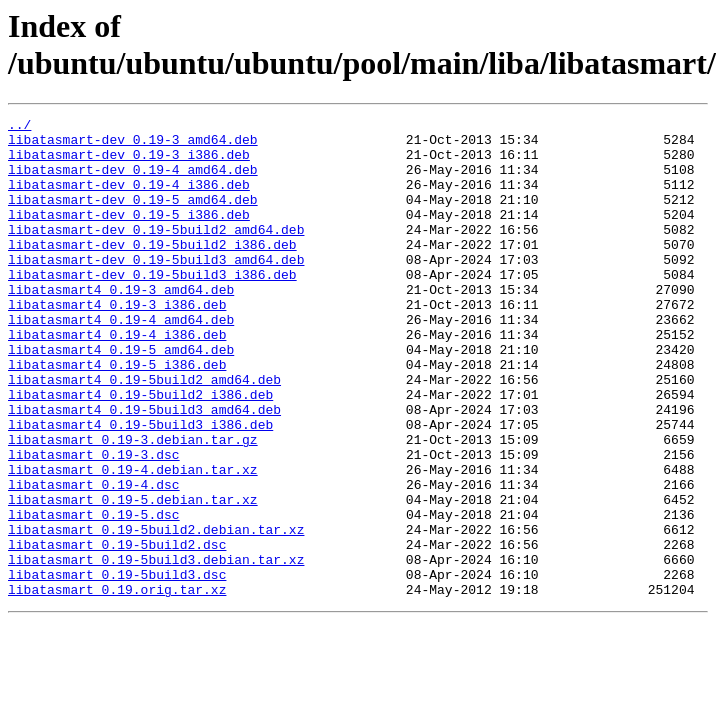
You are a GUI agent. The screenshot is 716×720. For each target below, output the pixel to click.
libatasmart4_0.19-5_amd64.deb (121, 397)
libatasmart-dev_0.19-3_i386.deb (129, 163)
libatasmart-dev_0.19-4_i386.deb (129, 199)
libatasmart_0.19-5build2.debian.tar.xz (156, 613)
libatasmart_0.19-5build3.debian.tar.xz (156, 649)
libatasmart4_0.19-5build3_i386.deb (140, 487)
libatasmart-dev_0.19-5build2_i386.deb (152, 271)
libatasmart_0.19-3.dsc (94, 523)
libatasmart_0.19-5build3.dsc (117, 667)
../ (19, 127)
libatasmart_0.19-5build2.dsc (117, 631)
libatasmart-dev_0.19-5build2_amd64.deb (156, 253)
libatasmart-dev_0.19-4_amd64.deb (133, 181)
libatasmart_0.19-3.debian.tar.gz (133, 505)
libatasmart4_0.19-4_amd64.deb (121, 361)
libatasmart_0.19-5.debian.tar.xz (133, 577)
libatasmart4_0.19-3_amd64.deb (121, 325)
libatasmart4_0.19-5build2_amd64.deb (144, 433)
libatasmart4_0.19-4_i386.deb (117, 379)
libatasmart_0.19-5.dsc (94, 595)
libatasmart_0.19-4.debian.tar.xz (133, 541)
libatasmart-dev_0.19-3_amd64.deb (133, 145)
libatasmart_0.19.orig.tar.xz (117, 685)
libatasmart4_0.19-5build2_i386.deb (140, 451)
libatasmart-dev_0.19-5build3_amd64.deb (156, 289)
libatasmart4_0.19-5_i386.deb (117, 415)
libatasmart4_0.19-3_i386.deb (117, 343)
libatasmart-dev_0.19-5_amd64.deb (133, 217)
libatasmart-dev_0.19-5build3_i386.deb (152, 307)
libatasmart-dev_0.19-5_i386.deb (129, 235)
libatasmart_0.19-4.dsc (94, 559)
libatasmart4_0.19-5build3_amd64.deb (144, 469)
